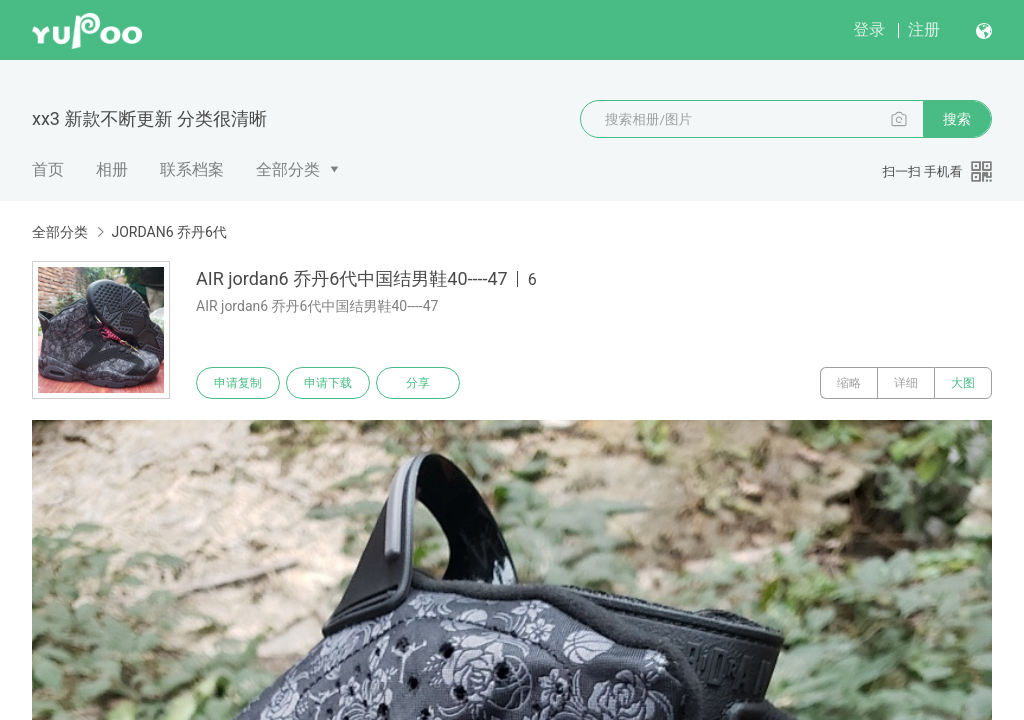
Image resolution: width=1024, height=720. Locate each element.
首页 (48, 169)
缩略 (849, 383)
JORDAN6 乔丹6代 (168, 232)
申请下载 (328, 383)
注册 (924, 29)
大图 (963, 383)
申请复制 (238, 383)
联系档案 (192, 169)
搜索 (957, 119)
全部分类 (288, 169)
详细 (906, 383)
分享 (418, 383)
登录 (869, 29)
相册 (112, 169)
